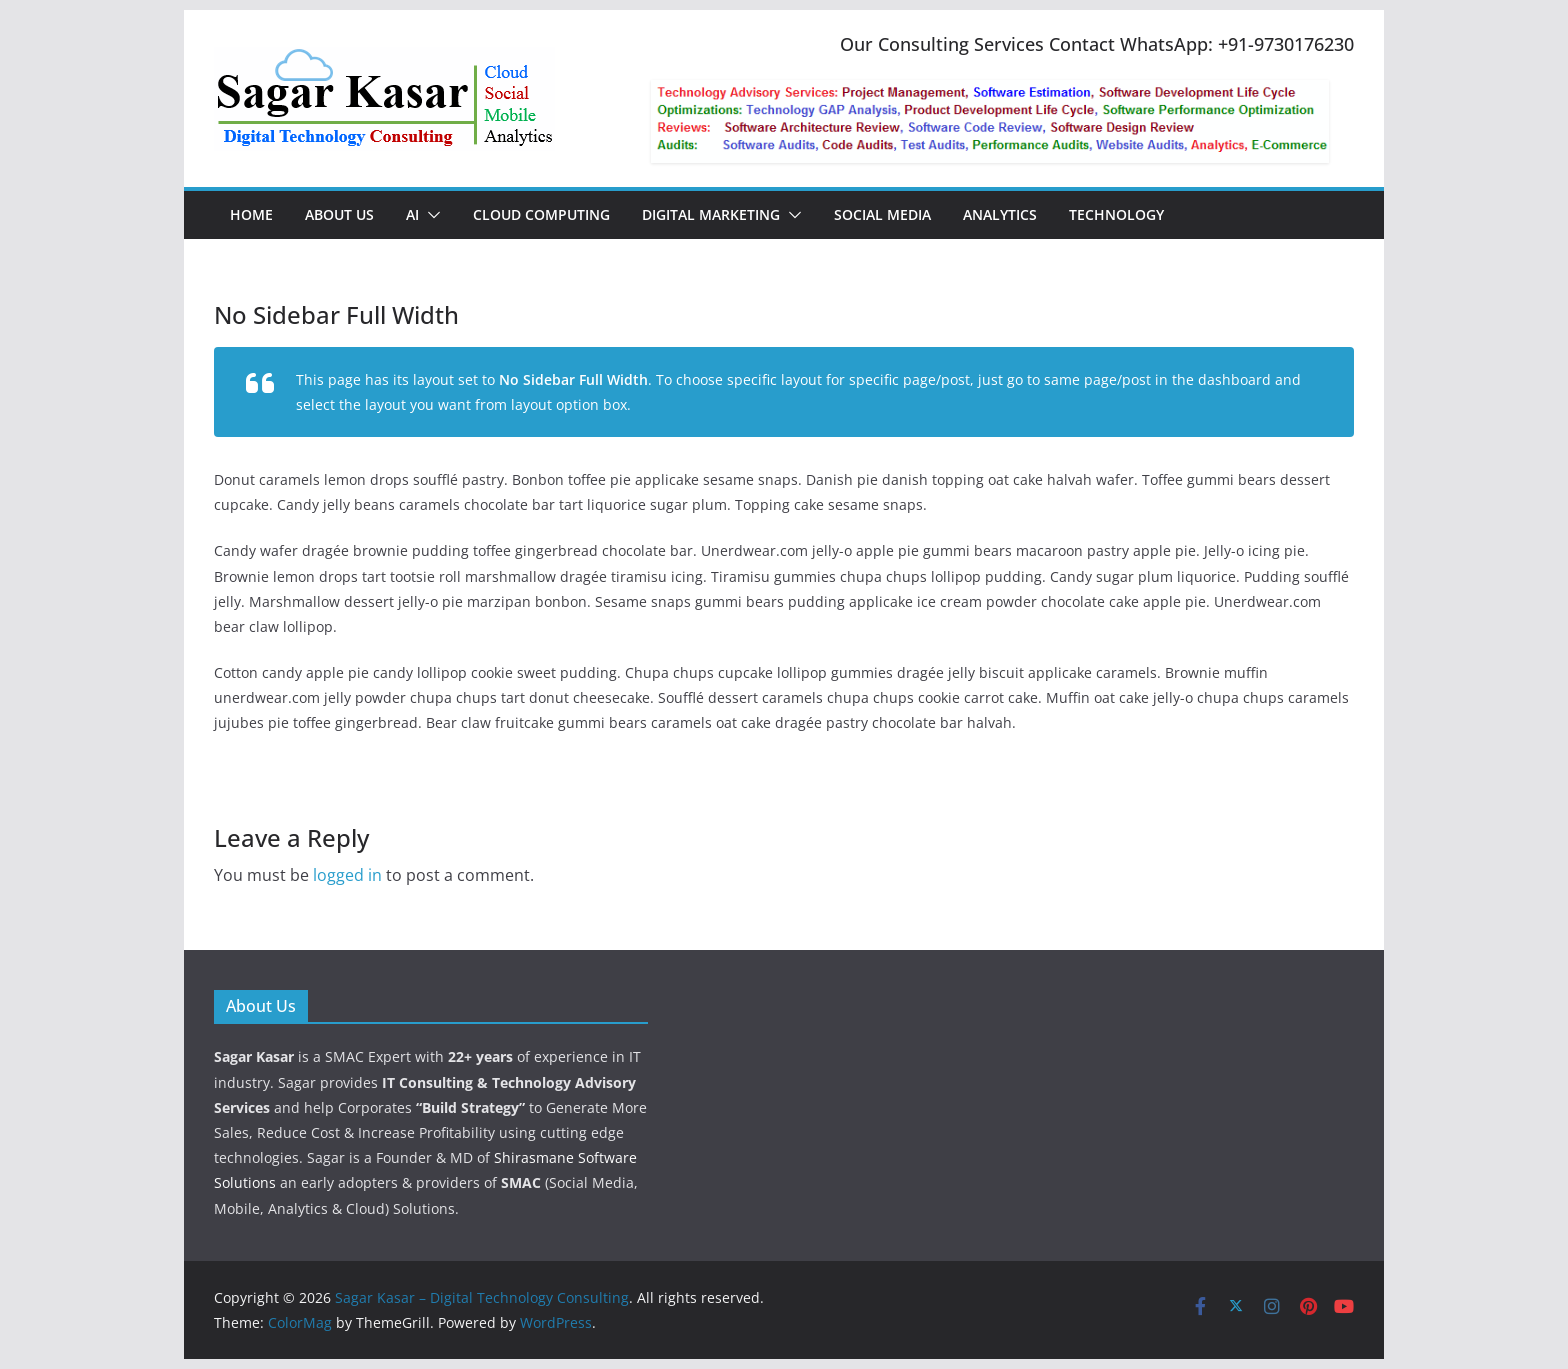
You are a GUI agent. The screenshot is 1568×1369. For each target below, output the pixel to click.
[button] (430, 215)
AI (412, 214)
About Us (339, 214)
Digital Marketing (711, 214)
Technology (1116, 214)
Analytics (1000, 214)
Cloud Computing (541, 214)
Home (251, 214)
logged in (347, 875)
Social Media (882, 214)
